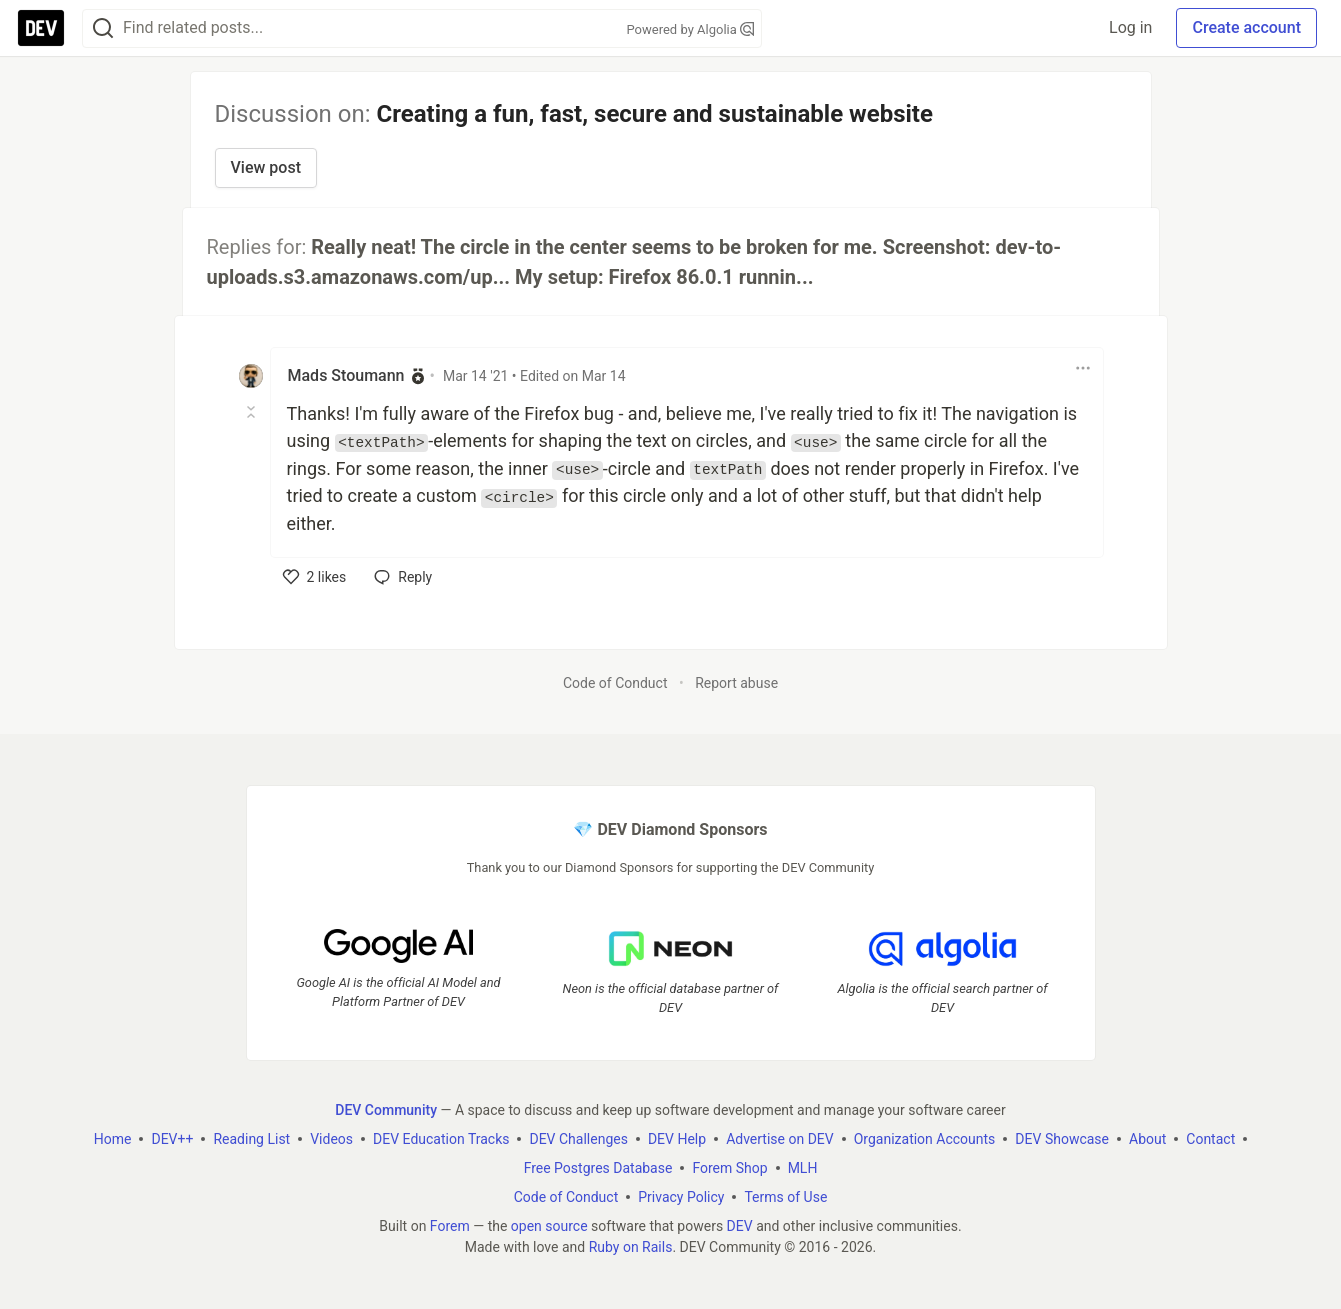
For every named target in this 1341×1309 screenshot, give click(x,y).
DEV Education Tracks (441, 1138)
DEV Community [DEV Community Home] (386, 1109)
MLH (803, 1167)
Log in (1130, 27)
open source (549, 1225)
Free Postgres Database (598, 1167)
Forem (450, 1225)
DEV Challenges (578, 1138)
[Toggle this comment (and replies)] (252, 412)
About (1147, 1138)
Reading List (251, 1138)
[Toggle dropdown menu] (1083, 368)
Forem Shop (729, 1167)
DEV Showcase (1062, 1138)
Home (113, 1138)
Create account (1246, 27)
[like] (315, 577)
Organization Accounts (925, 1138)
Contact (1210, 1138)
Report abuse (736, 683)
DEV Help (677, 1138)
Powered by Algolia (690, 29)
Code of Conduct (615, 683)
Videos (331, 1138)
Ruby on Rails (631, 1246)
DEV (740, 1225)
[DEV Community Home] (41, 28)
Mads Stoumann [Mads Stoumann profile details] (346, 375)
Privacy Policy (681, 1196)
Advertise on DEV (780, 1138)
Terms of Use (785, 1196)
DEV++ (172, 1138)
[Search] (103, 28)
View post (266, 167)
